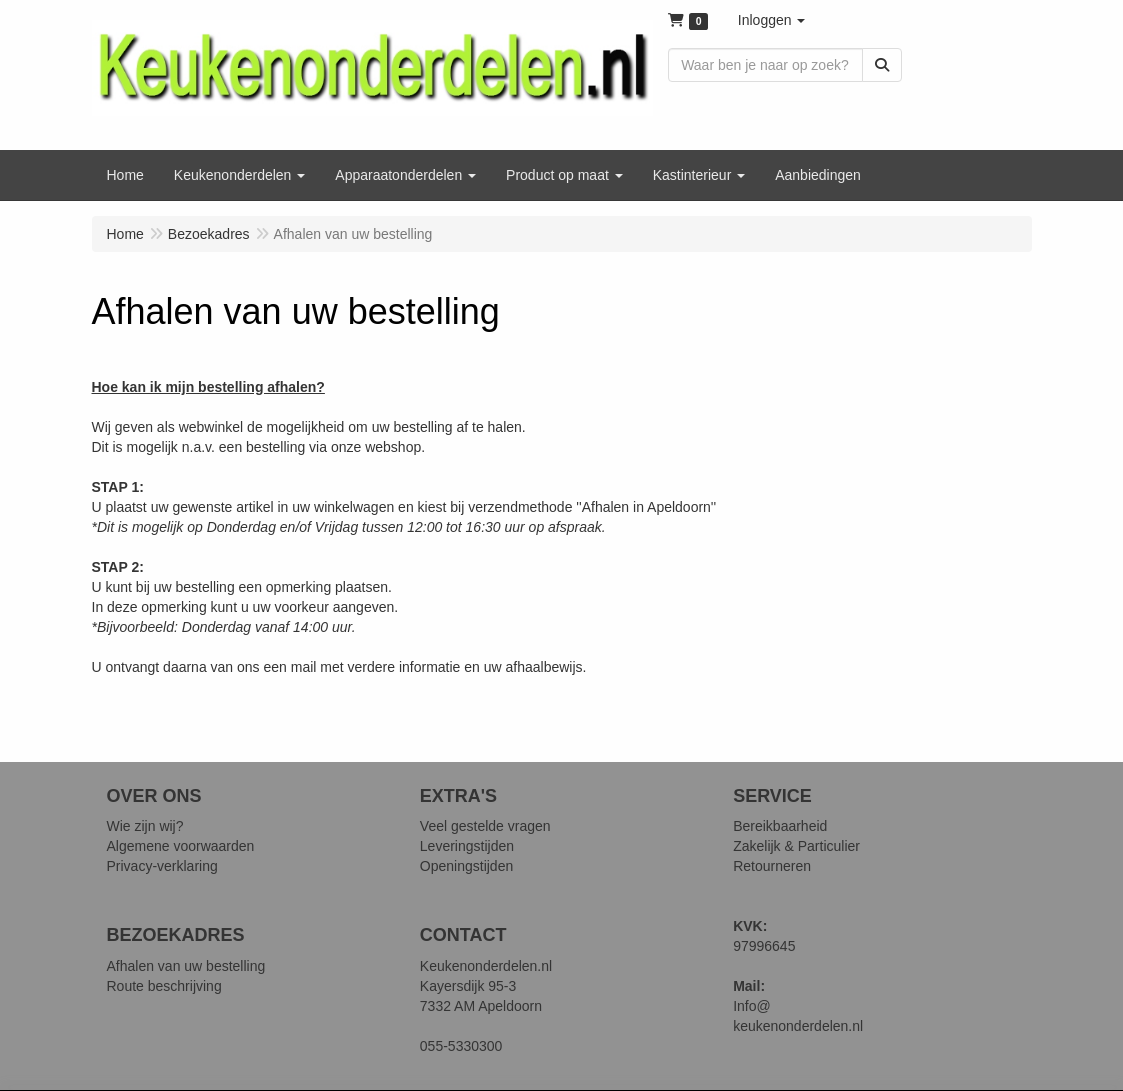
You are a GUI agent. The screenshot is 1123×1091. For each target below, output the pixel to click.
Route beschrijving (164, 986)
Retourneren (772, 866)
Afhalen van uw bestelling (186, 966)
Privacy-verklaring (162, 866)
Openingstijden (466, 866)
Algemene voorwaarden (181, 846)
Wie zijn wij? (145, 826)
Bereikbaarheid (780, 826)
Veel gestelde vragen (485, 826)
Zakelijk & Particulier (796, 846)
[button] (772, 20)
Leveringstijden (467, 846)
